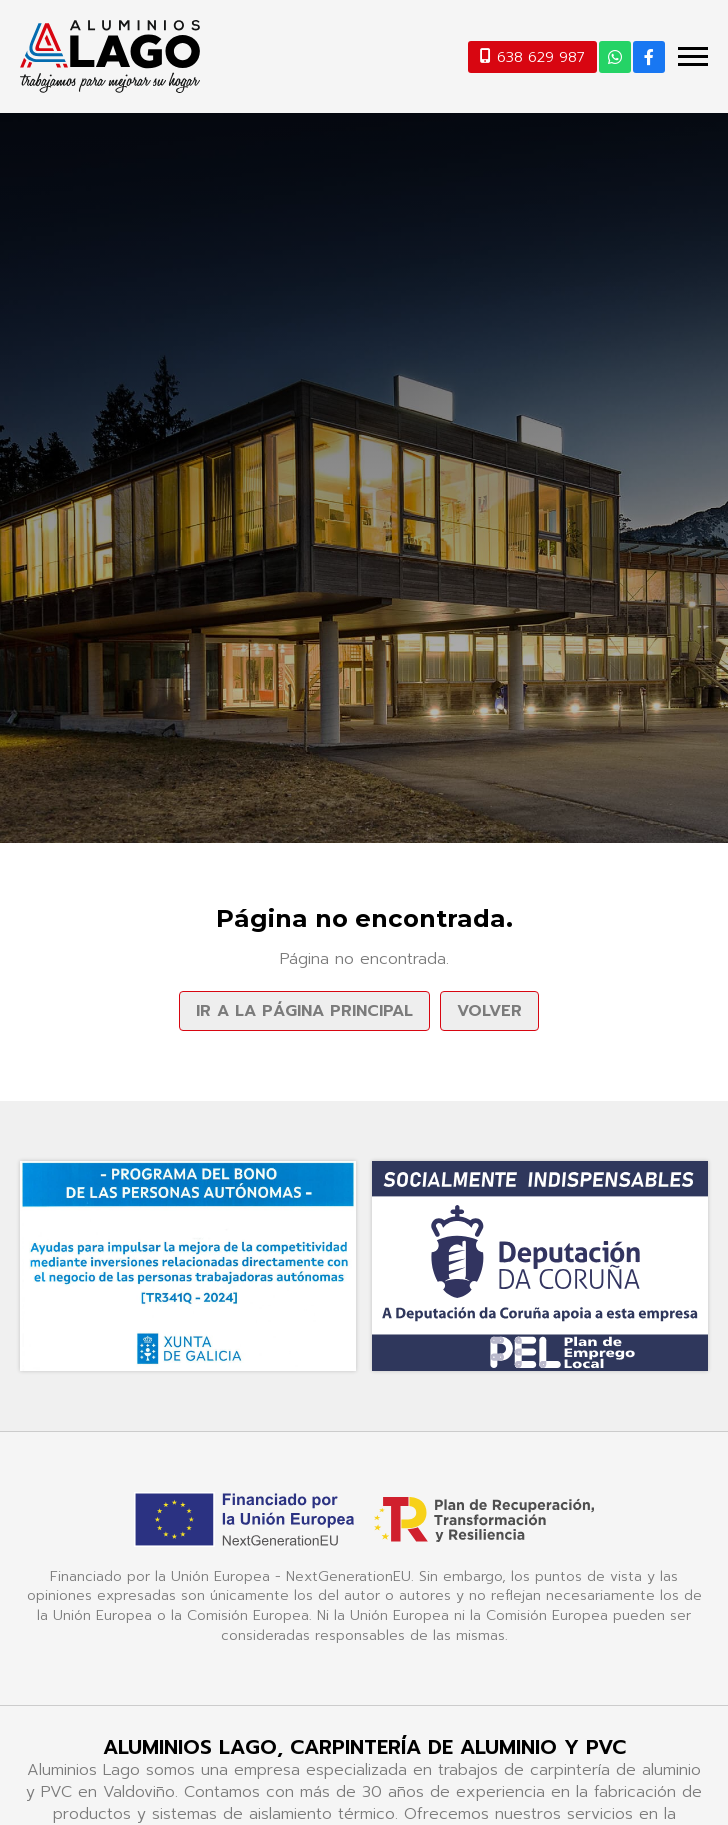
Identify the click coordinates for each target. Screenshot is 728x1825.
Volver (489, 1011)
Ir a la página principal (304, 1011)
